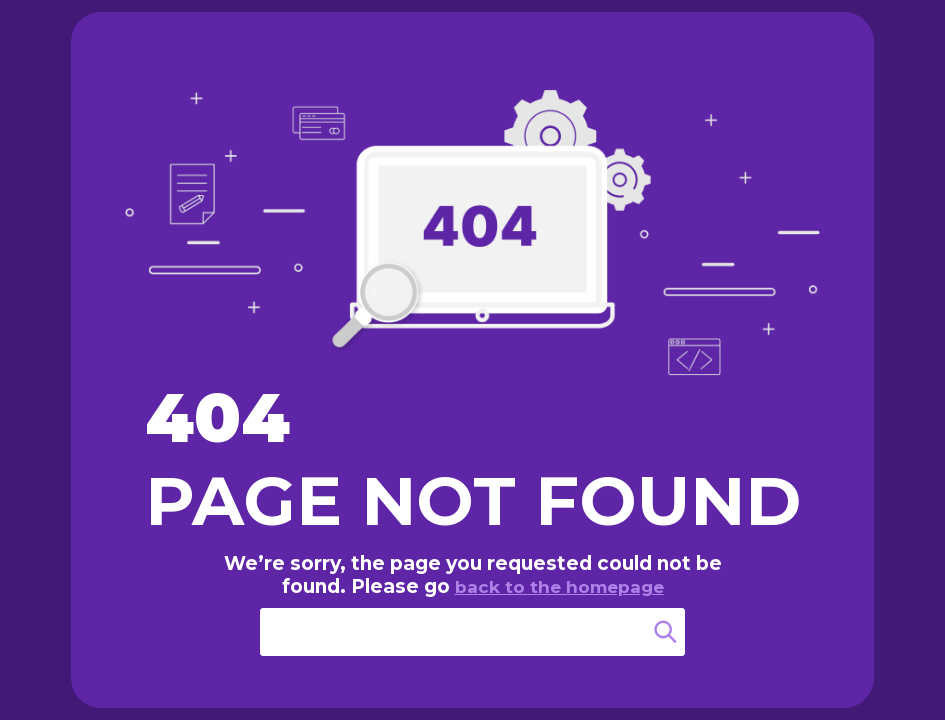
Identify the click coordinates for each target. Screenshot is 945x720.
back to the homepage (559, 587)
